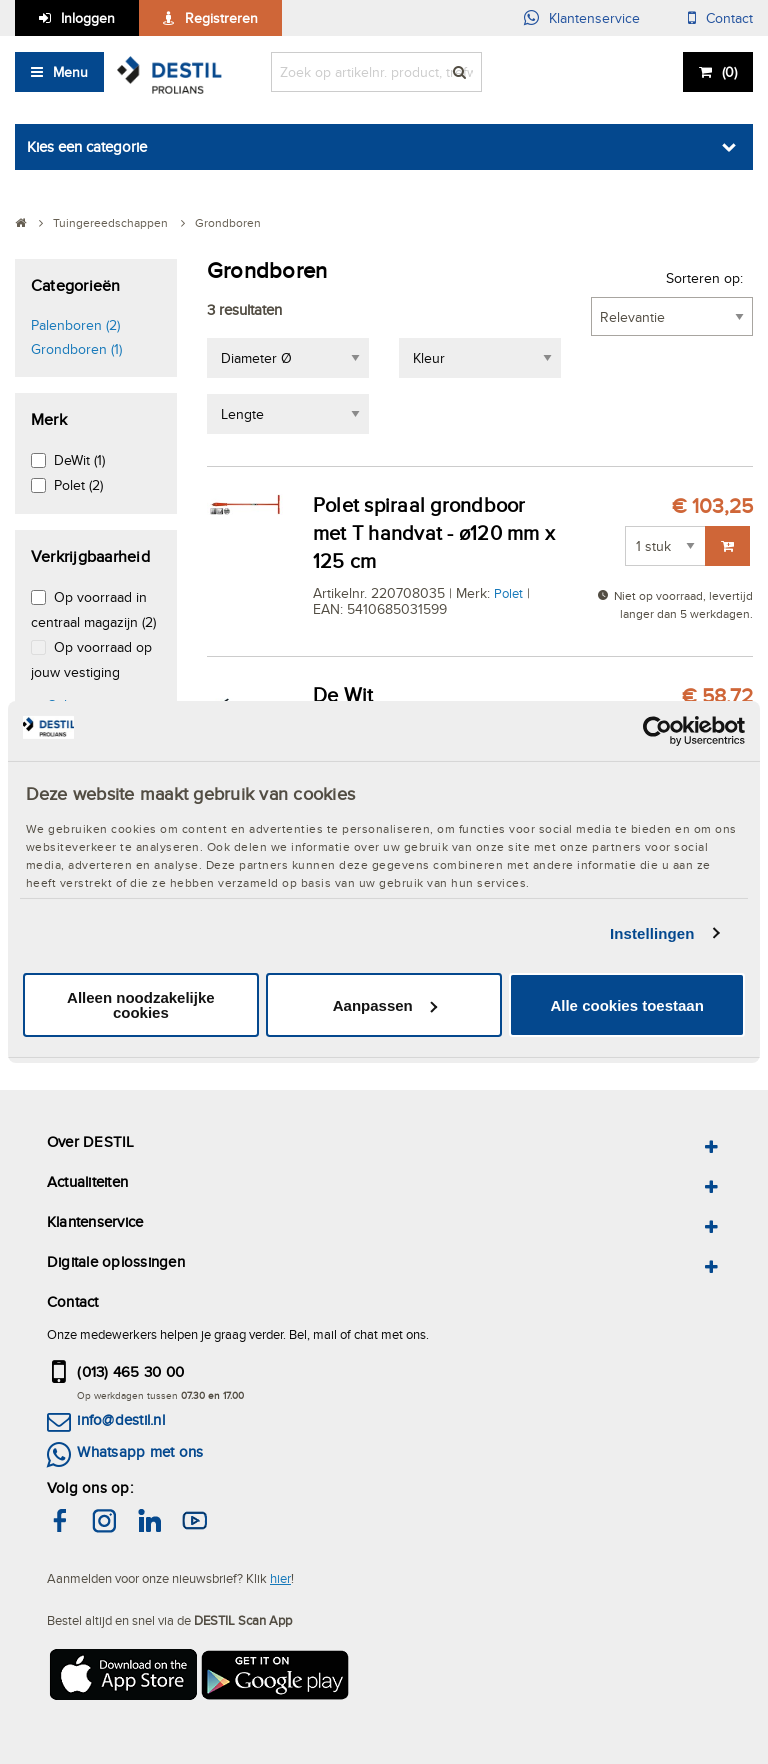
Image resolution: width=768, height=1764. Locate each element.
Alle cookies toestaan (626, 1005)
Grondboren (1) (76, 349)
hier (280, 1578)
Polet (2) (78, 485)
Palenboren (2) (75, 325)
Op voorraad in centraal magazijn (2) (93, 609)
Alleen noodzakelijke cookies (141, 1005)
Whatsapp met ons (140, 1451)
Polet (508, 593)
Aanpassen (385, 1005)
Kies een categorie (87, 146)
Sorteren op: (704, 278)
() (729, 72)
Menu (70, 72)
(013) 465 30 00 (130, 1371)
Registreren (221, 18)
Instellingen (652, 933)
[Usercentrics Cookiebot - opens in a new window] (657, 731)
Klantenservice (594, 18)
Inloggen (88, 18)
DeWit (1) (79, 460)
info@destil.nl (120, 1419)
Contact (729, 18)
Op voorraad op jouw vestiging (91, 659)
